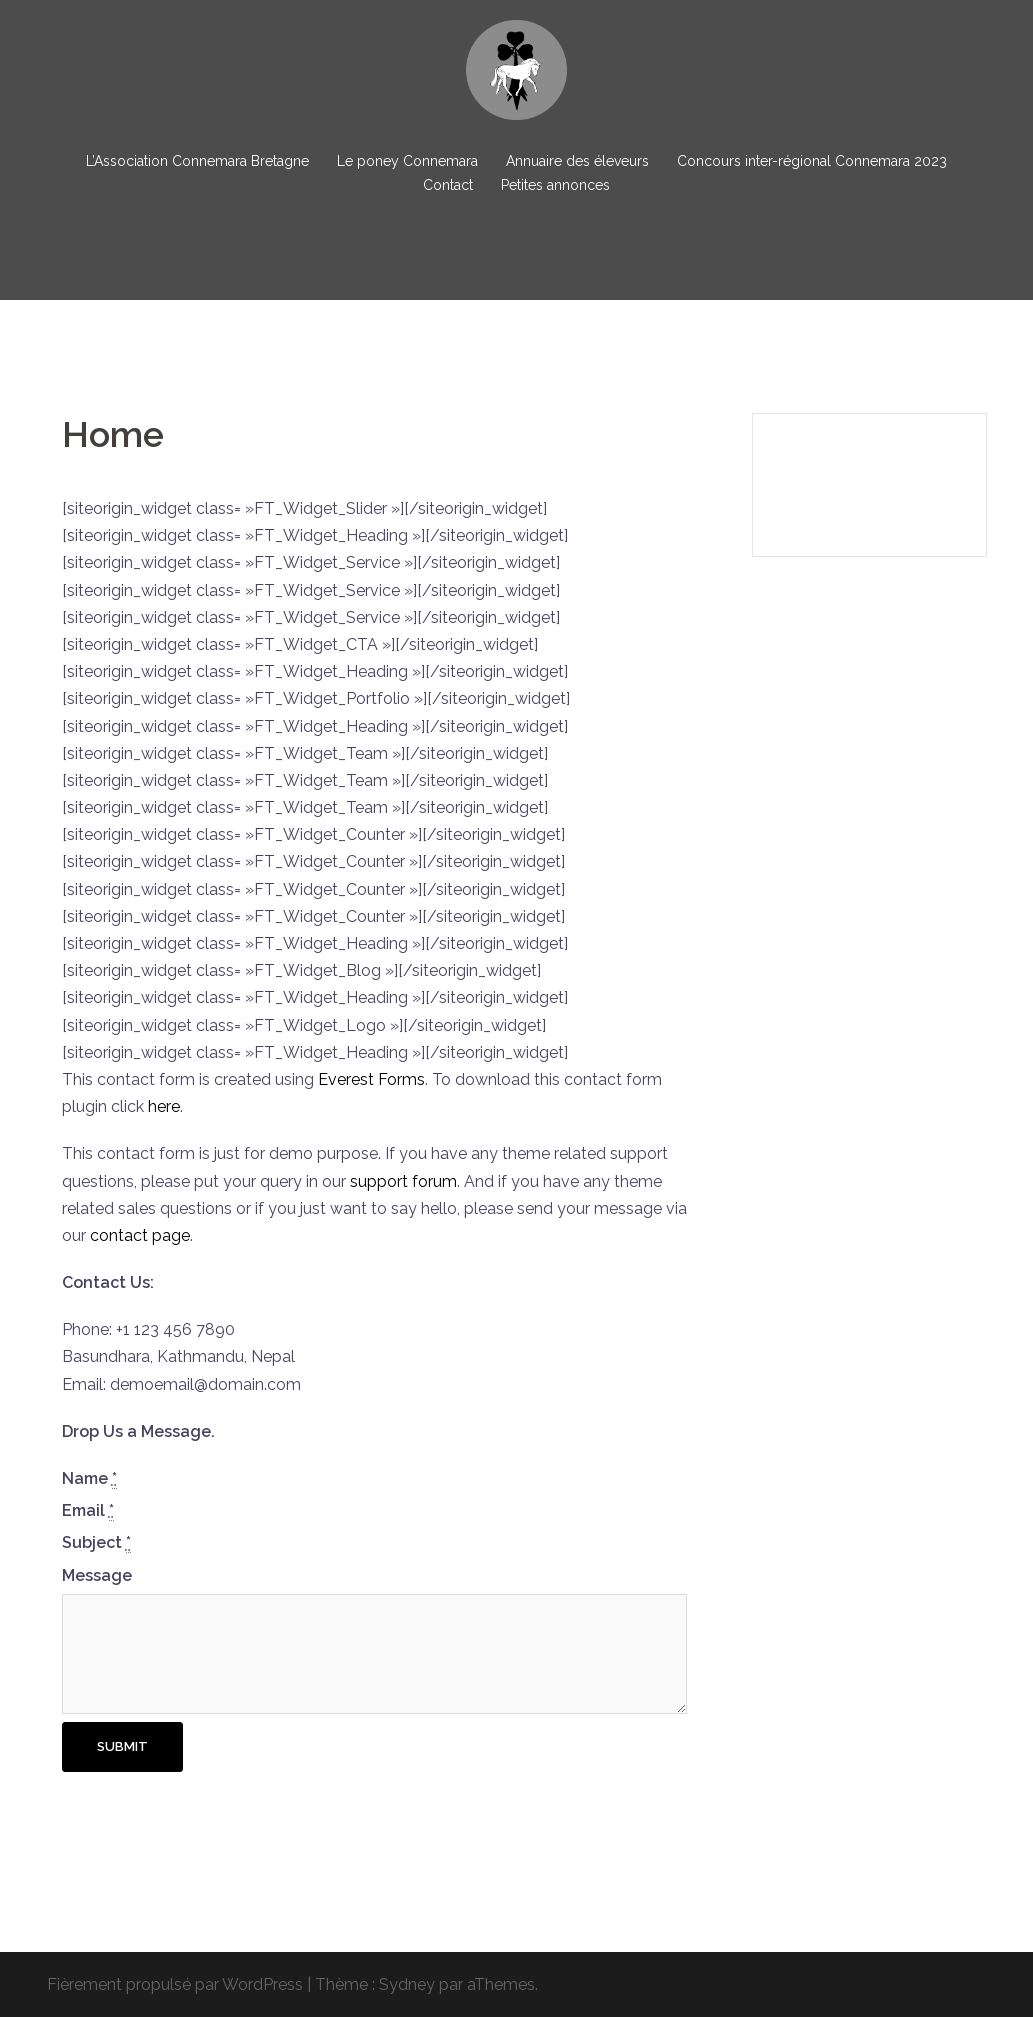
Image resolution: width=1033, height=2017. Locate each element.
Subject (96, 1543)
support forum (403, 1181)
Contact (448, 185)
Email (88, 1511)
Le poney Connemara (407, 161)
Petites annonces (555, 185)
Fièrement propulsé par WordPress (175, 1984)
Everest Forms (371, 1079)
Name (89, 1479)
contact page (140, 1235)
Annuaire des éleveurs (577, 161)
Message (97, 1575)
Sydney (407, 1984)
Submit (122, 1746)
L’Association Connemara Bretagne (197, 161)
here (164, 1106)
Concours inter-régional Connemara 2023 (812, 161)
